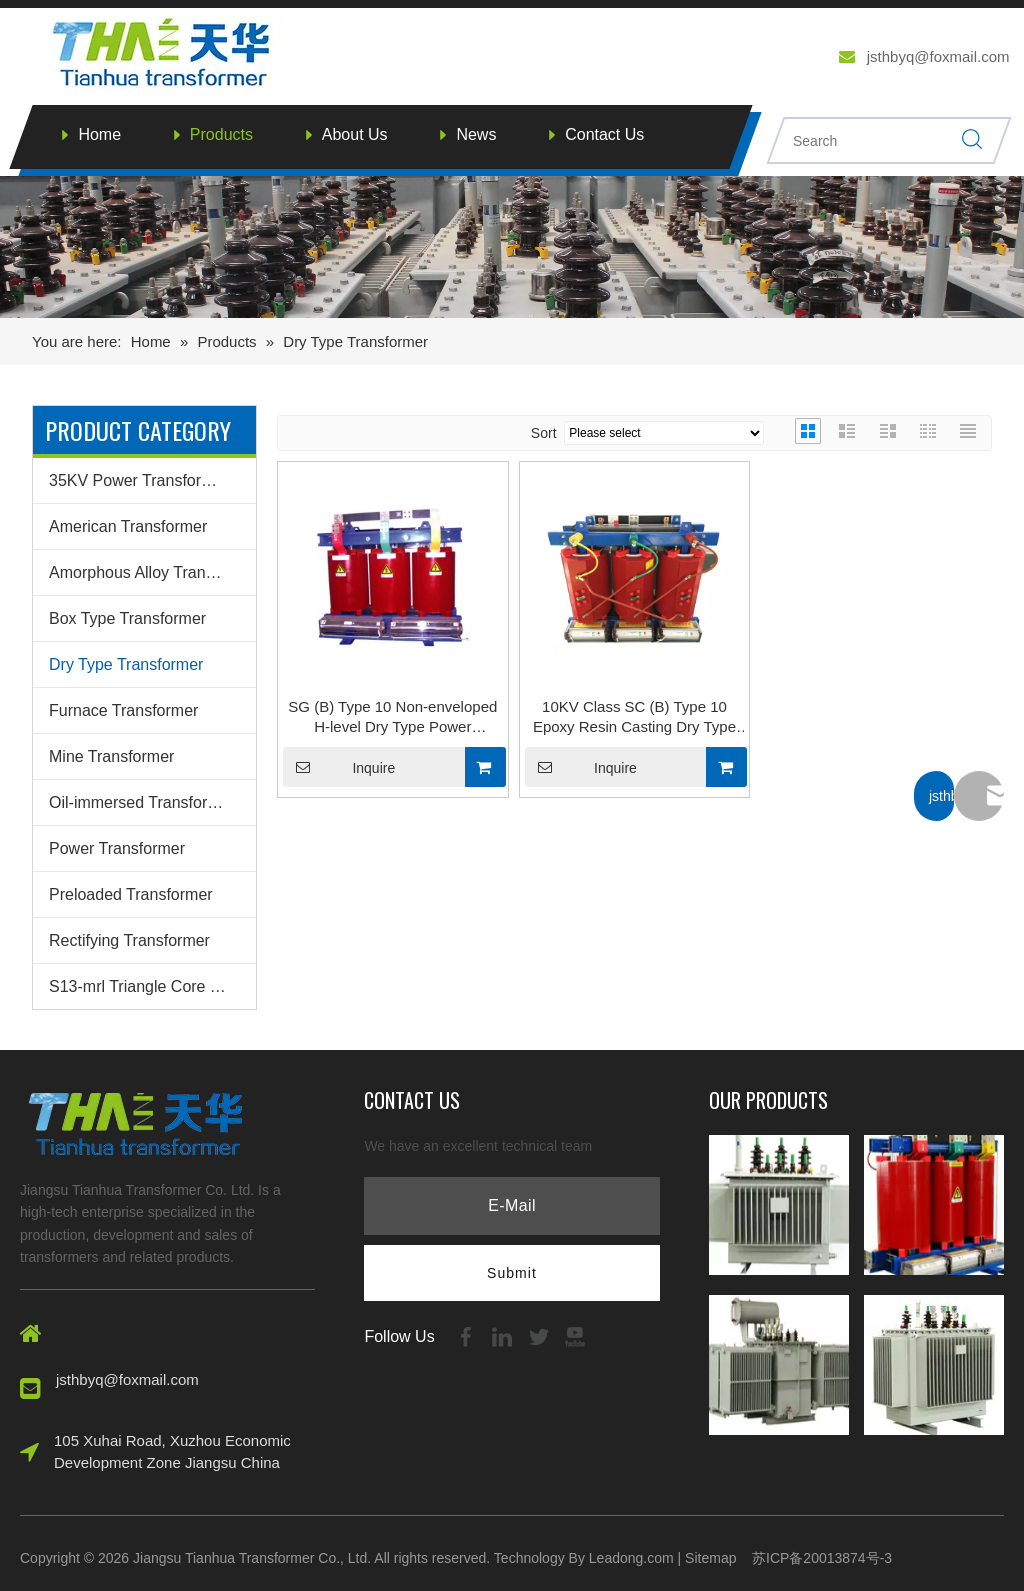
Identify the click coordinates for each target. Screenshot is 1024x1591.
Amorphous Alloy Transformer (152, 572)
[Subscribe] (512, 1273)
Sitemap (710, 1558)
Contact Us (604, 134)
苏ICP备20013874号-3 (822, 1558)
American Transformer (128, 526)
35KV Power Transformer (139, 480)
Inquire (339, 767)
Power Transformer (117, 848)
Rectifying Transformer (129, 940)
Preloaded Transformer (131, 894)
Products (221, 134)
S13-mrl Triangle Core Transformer (152, 986)
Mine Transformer (111, 756)
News (476, 134)
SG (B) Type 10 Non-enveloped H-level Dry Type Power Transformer (392, 717)
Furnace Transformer (123, 710)
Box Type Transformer (127, 618)
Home (99, 134)
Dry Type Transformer (126, 664)
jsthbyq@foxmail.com (938, 56)
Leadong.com (631, 1558)
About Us (355, 134)
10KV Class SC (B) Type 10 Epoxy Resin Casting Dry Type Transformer (634, 717)
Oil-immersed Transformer (142, 802)
